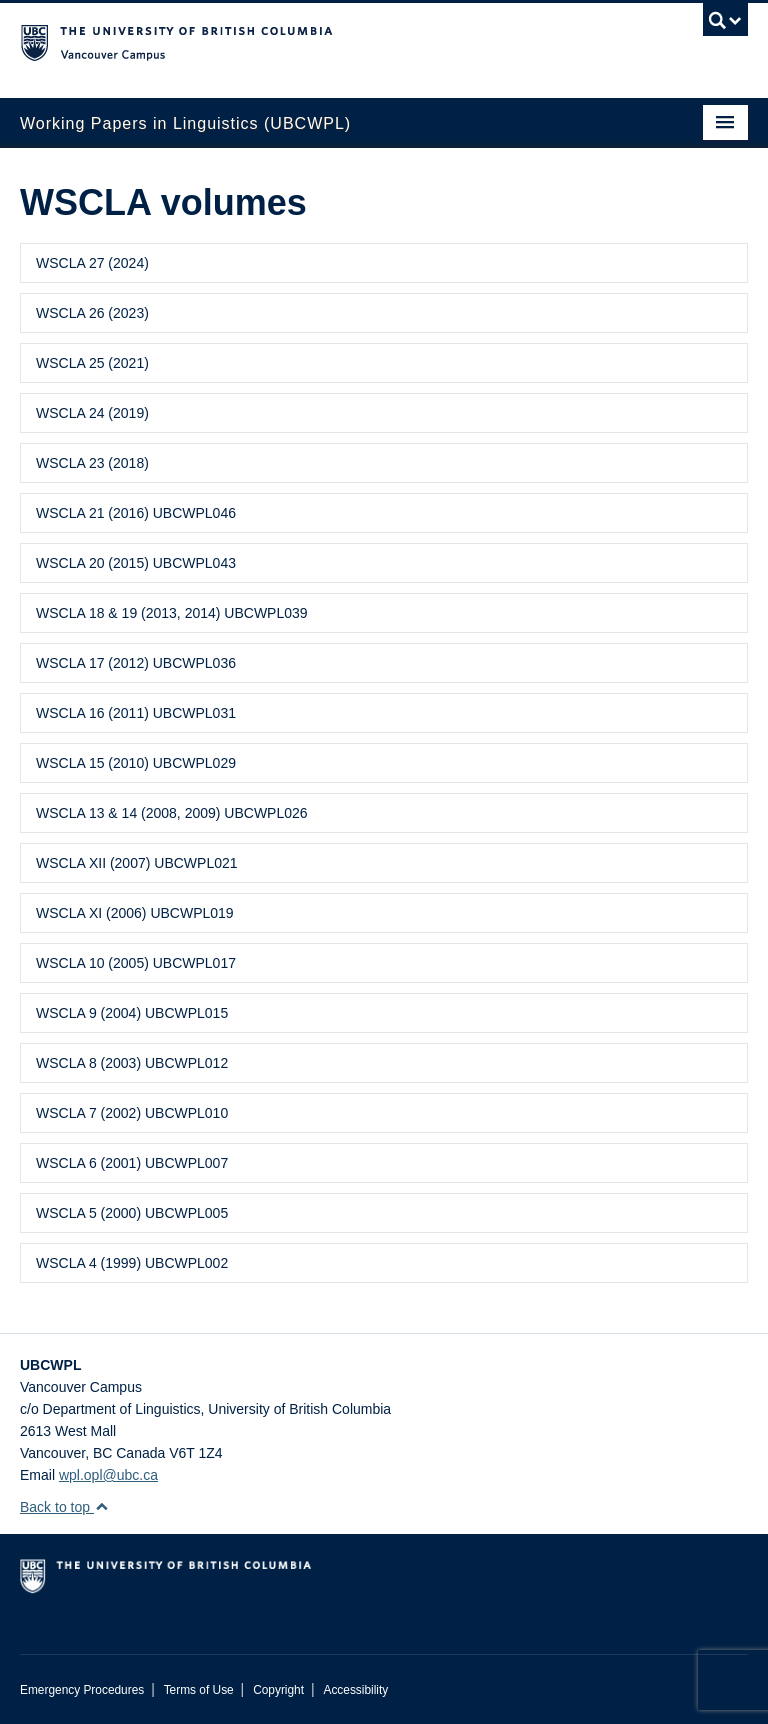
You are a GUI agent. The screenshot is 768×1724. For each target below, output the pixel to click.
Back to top (64, 1507)
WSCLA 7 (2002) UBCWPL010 (132, 1113)
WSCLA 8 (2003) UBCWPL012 (132, 1063)
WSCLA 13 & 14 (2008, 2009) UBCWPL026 (172, 813)
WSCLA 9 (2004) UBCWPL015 (132, 1013)
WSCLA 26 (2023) (92, 313)
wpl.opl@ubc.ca (108, 1475)
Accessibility (355, 1690)
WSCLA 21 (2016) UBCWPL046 (136, 513)
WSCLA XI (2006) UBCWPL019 (135, 913)
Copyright (278, 1690)
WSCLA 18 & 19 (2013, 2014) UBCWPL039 (172, 613)
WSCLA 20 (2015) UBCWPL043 (136, 563)
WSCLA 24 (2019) (92, 413)
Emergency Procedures (82, 1690)
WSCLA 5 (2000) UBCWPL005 (132, 1213)
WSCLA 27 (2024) (92, 263)
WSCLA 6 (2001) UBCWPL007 (132, 1163)
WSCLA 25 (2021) (92, 363)
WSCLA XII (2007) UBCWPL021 (137, 863)
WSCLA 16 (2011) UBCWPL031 (136, 713)
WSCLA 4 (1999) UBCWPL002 (132, 1263)
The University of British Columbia (329, 41)
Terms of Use (199, 1690)
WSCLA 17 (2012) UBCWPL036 (136, 663)
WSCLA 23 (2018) (92, 463)
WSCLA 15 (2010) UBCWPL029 (136, 763)
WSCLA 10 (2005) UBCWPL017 (136, 963)
